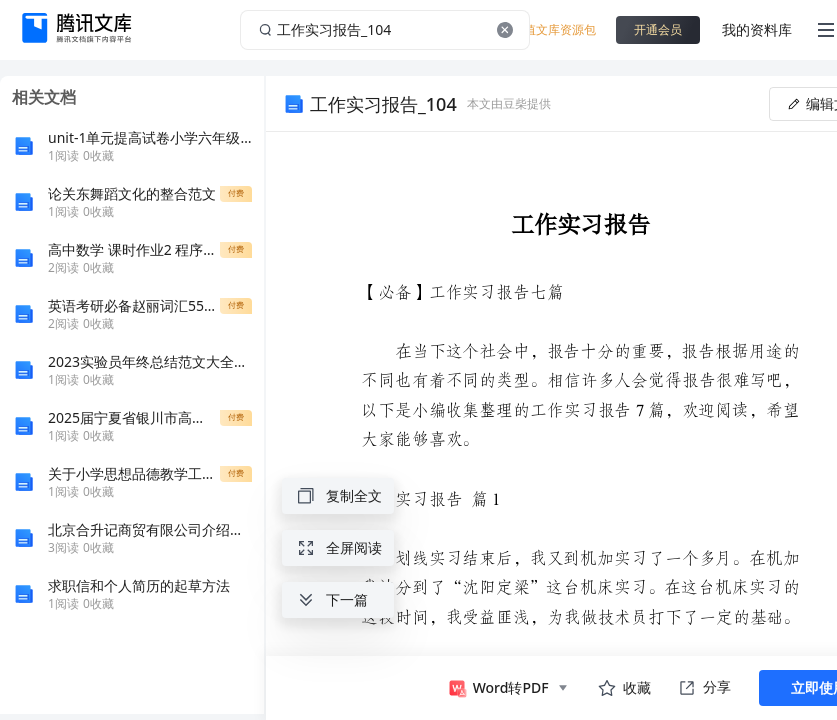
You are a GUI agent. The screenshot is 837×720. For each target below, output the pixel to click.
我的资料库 (757, 29)
